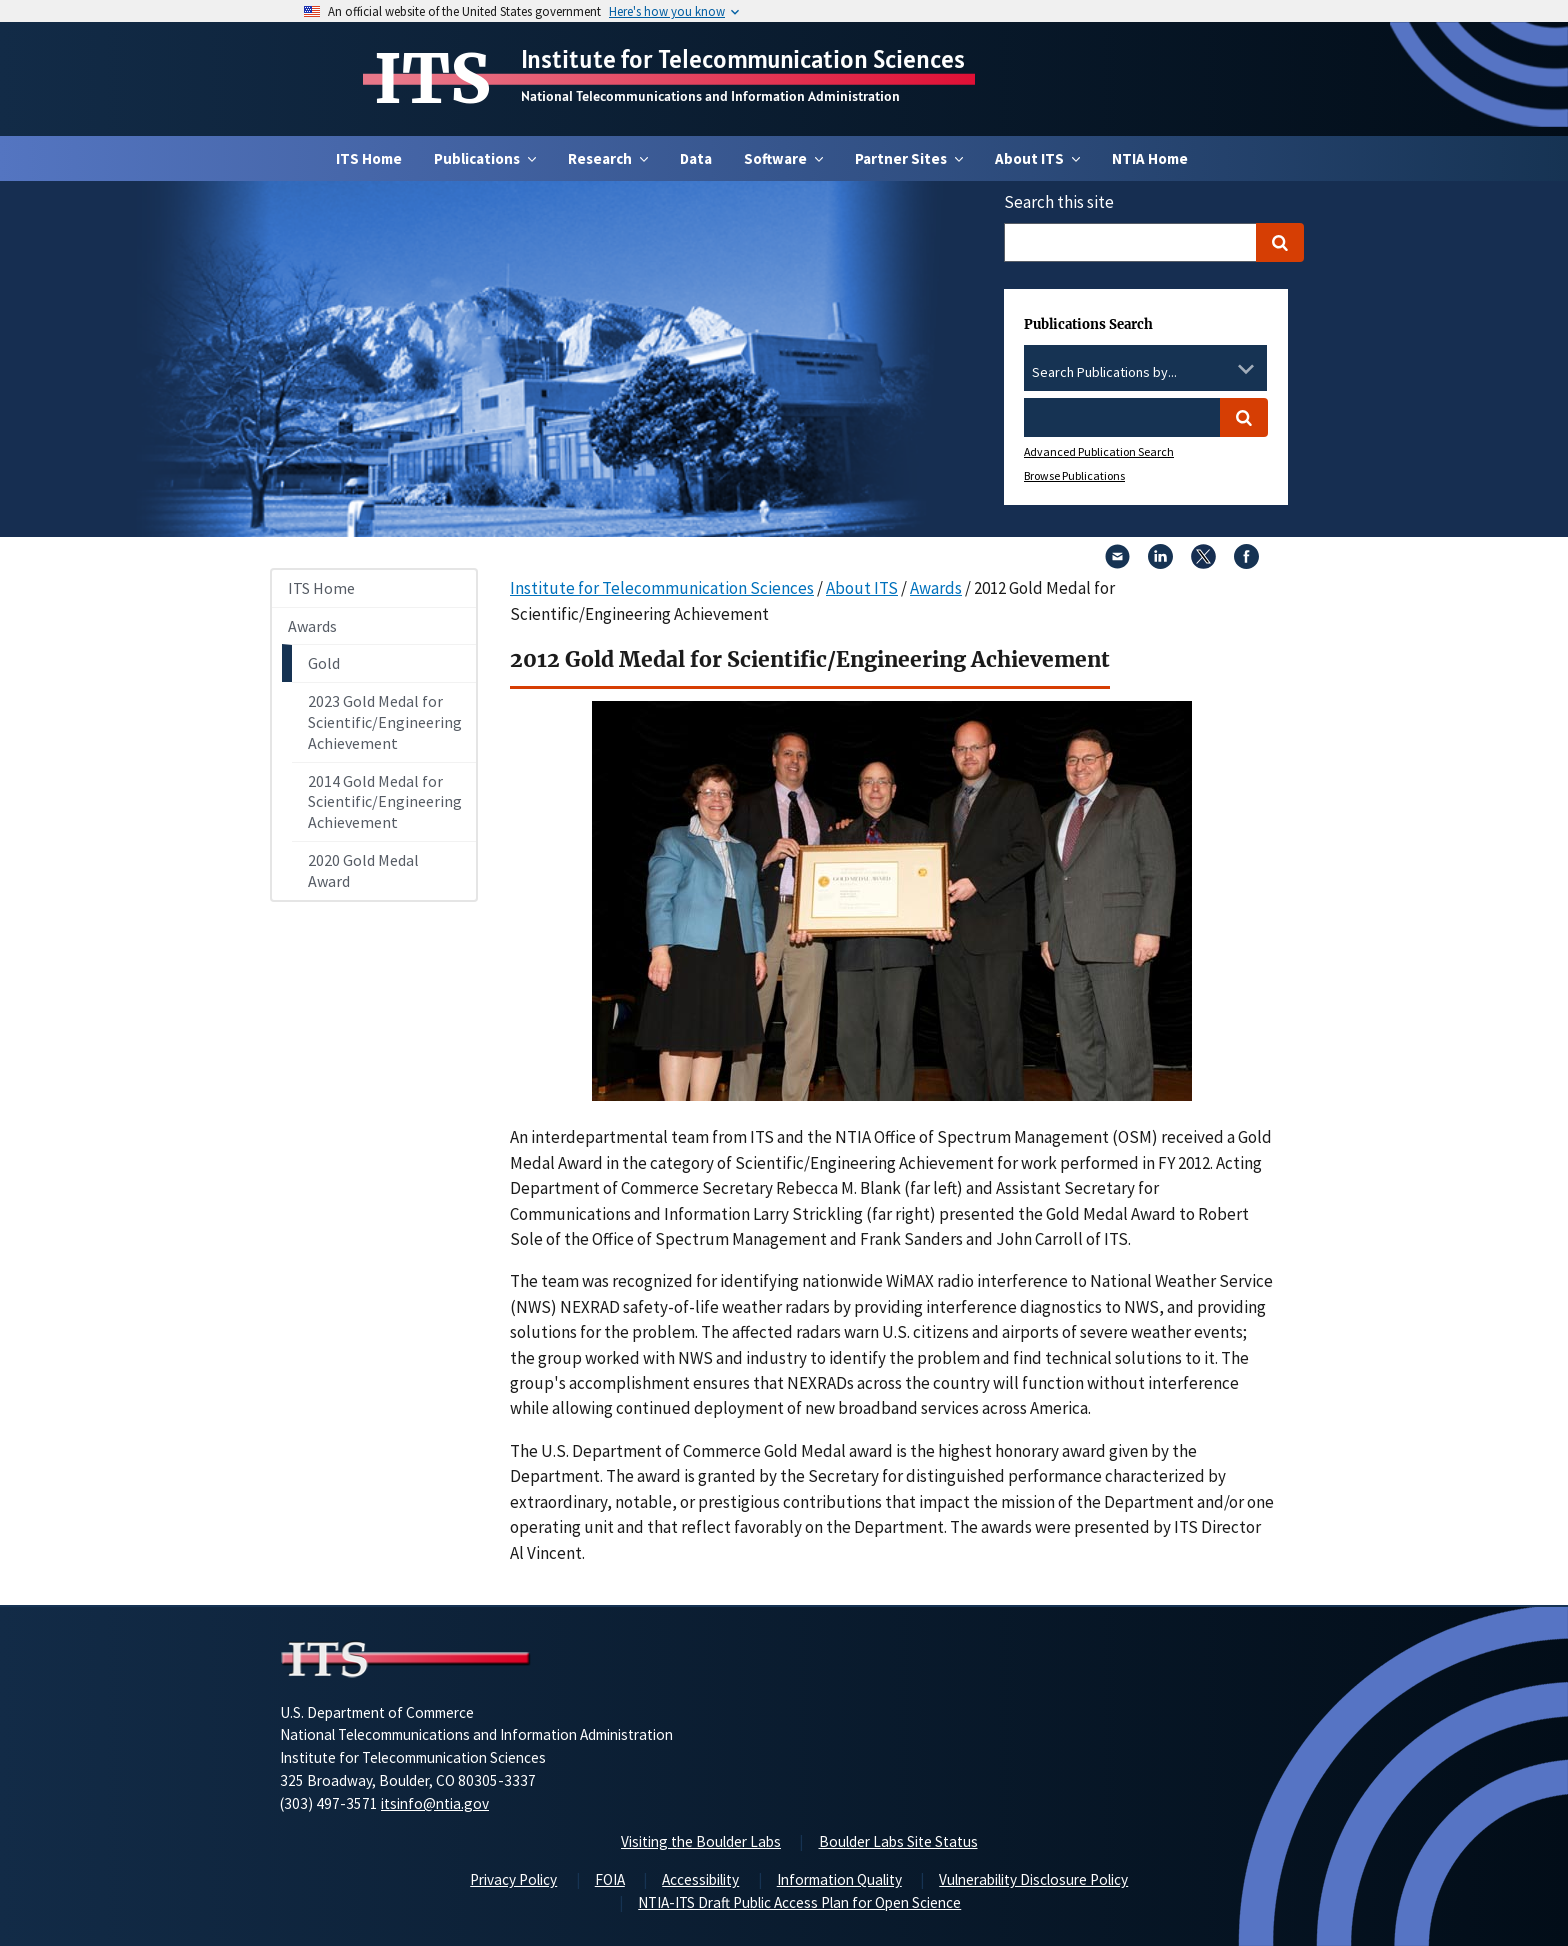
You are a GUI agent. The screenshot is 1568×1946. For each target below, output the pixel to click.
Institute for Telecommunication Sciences (743, 59)
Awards (312, 626)
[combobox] (1145, 373)
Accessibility (700, 1879)
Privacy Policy (513, 1879)
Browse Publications (1074, 475)
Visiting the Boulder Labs (701, 1841)
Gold (324, 663)
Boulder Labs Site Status (898, 1841)
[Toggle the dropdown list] (1246, 369)
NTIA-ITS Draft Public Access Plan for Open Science (799, 1902)
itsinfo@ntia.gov (435, 1803)
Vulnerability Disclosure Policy (1033, 1879)
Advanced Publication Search (1099, 451)
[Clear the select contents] (1220, 369)
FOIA (610, 1879)
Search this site (1059, 202)
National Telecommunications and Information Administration (710, 96)
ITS (432, 79)
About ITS (862, 588)
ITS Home (369, 158)
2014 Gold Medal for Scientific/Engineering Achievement (385, 802)
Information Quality (839, 1879)
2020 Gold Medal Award (363, 870)
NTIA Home (1150, 158)
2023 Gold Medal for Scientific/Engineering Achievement (385, 722)
